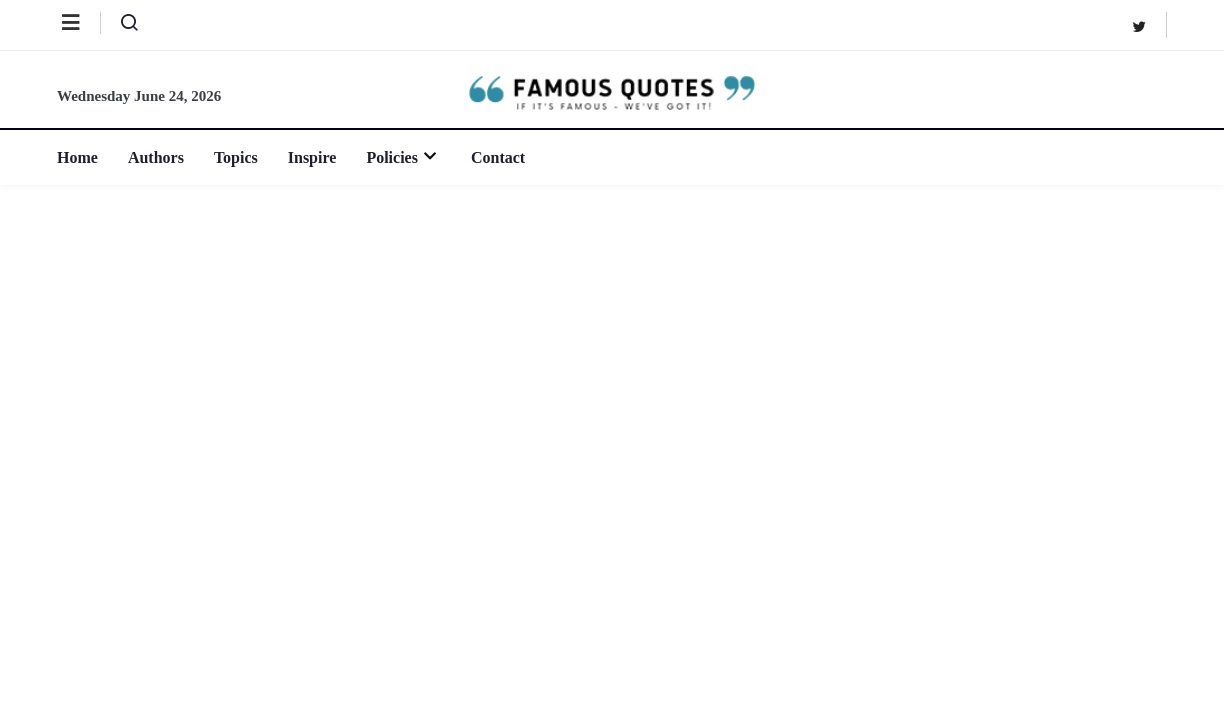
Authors (156, 157)
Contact (498, 157)
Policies (403, 157)
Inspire (312, 157)
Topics (236, 157)
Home (77, 157)
